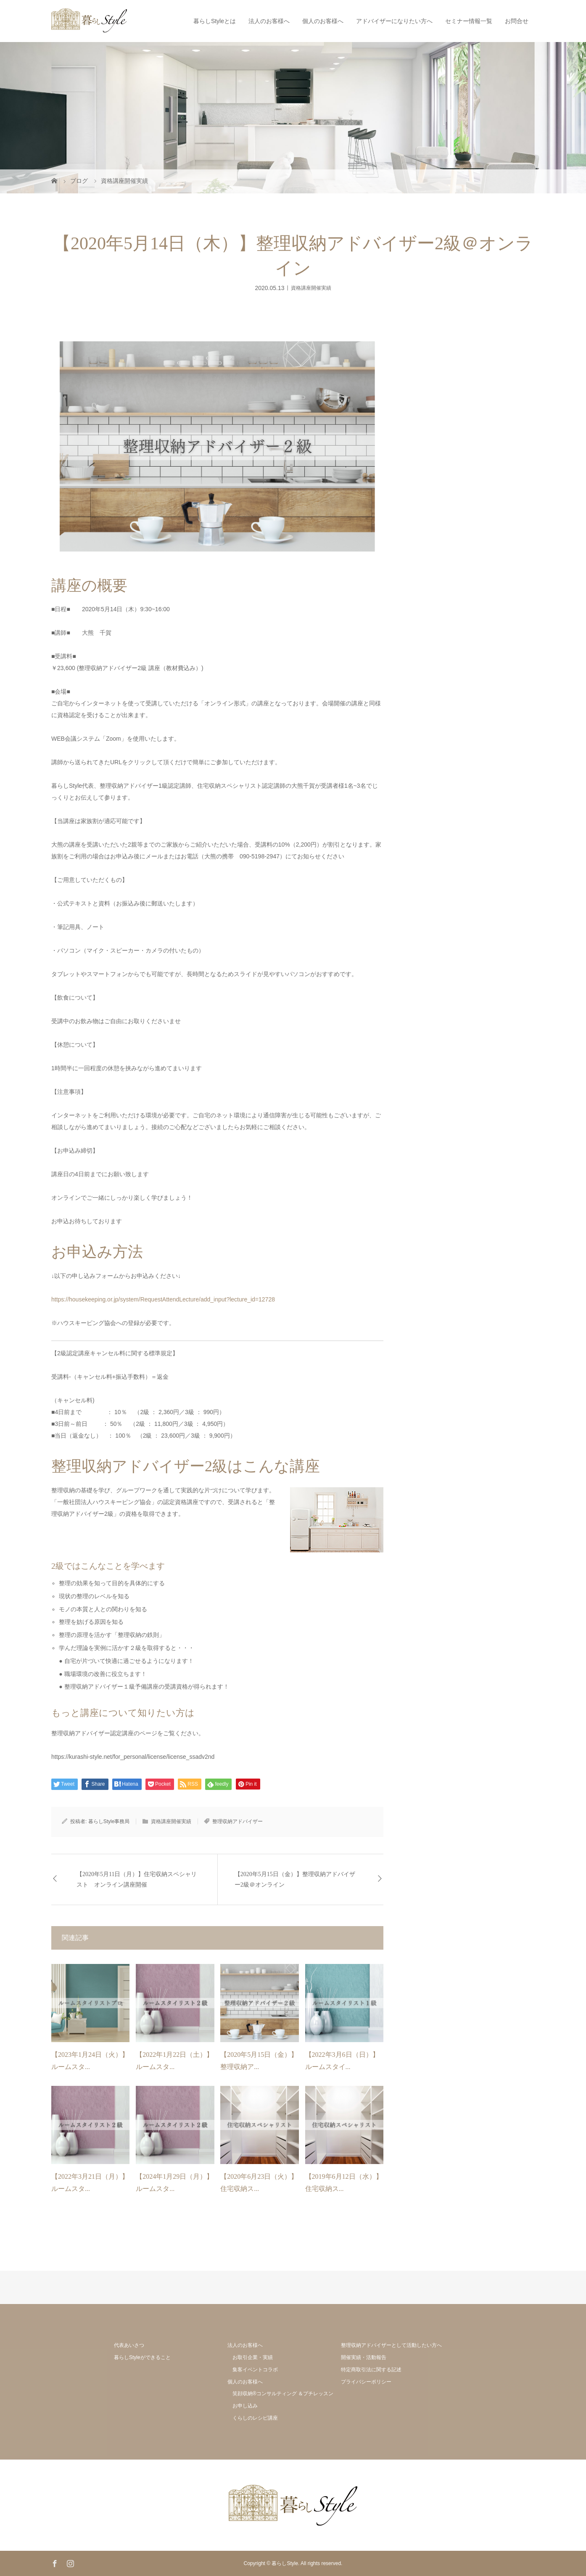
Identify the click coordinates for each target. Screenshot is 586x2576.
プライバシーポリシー (366, 2382)
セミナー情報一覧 (468, 21)
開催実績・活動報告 (363, 2357)
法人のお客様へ (269, 21)
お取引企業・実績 (252, 2357)
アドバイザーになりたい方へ (394, 21)
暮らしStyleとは (214, 21)
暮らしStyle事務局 (109, 1821)
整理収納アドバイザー (237, 1821)
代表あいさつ (129, 2345)
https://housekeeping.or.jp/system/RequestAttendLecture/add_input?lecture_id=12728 (163, 1299)
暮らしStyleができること (142, 2357)
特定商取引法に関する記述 (371, 2370)
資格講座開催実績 (311, 287)
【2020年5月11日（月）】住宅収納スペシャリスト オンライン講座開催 (137, 1879)
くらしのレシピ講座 (255, 2418)
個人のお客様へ (322, 21)
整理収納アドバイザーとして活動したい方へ (391, 2345)
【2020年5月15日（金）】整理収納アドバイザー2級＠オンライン (295, 1879)
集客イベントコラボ (255, 2370)
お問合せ (516, 21)
